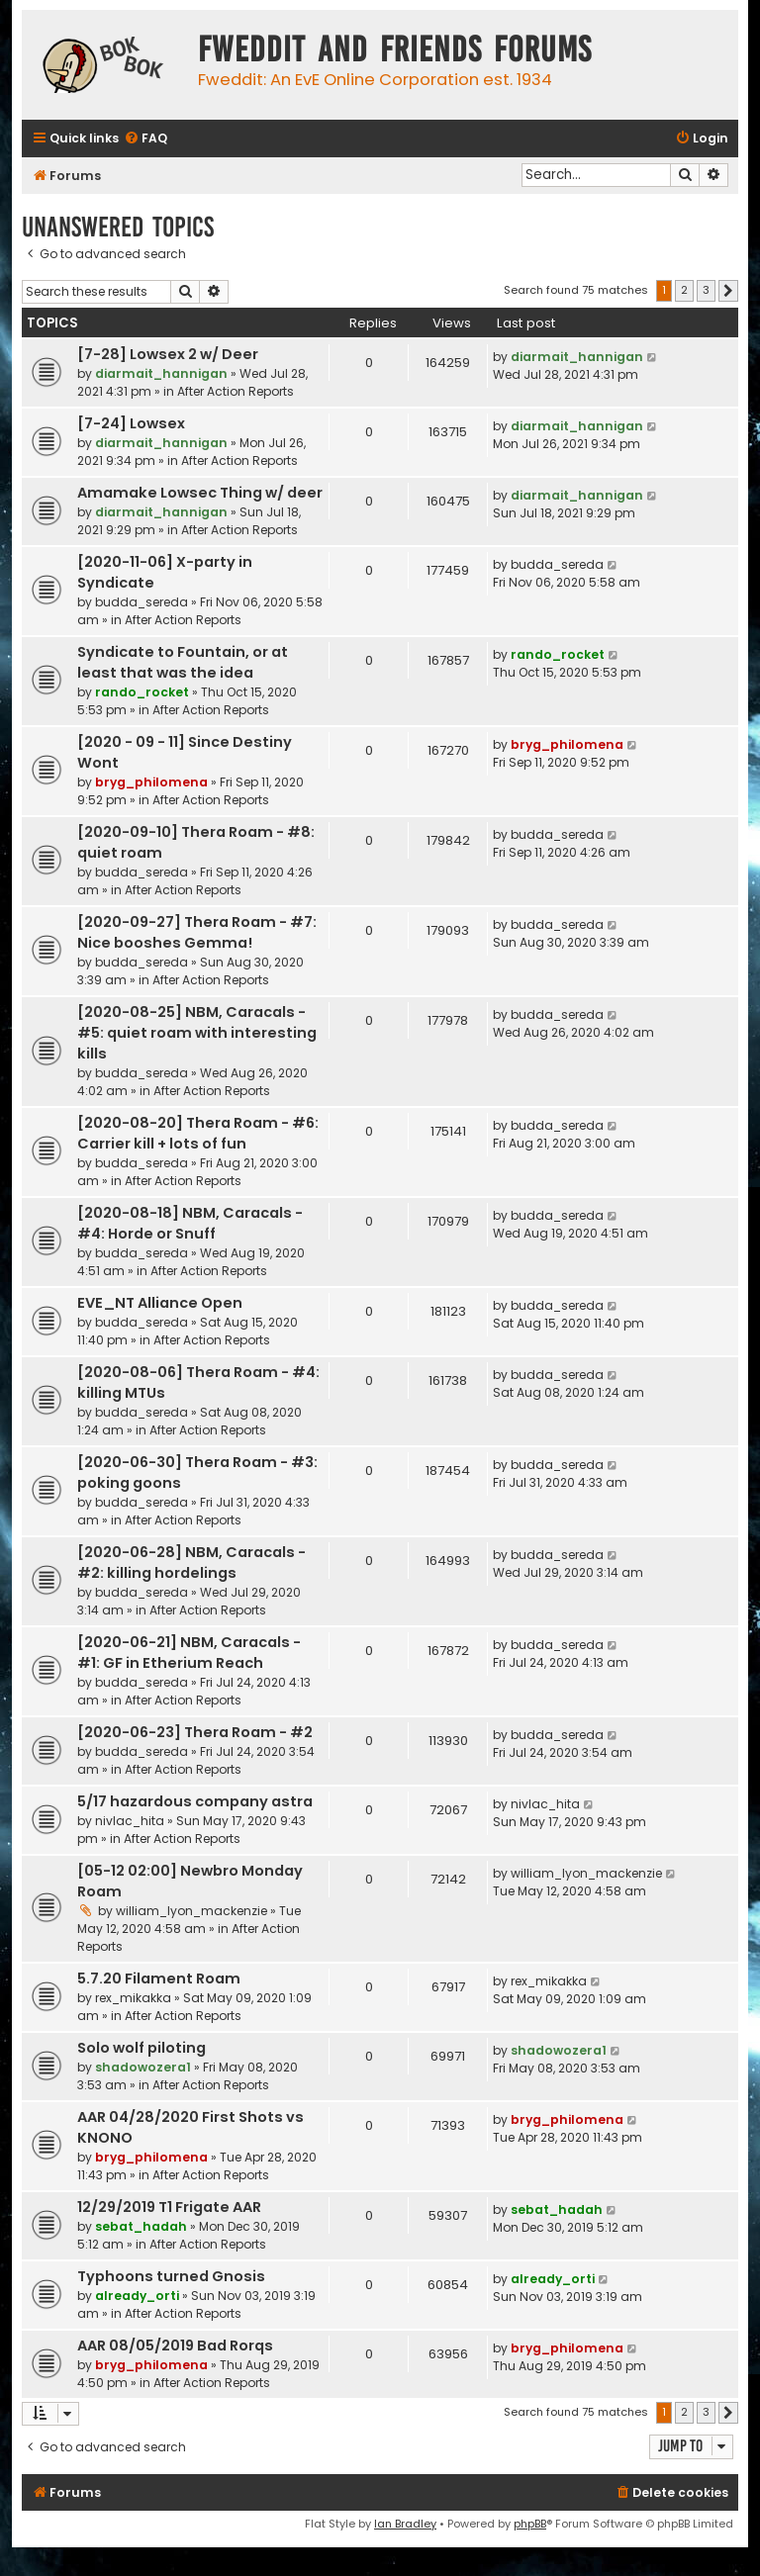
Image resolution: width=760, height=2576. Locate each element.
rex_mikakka (133, 1997)
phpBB (530, 2523)
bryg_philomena (151, 782)
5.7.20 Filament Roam (158, 1978)
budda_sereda (141, 602)
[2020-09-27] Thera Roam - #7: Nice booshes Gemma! (197, 932)
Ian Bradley (405, 2523)
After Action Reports (235, 391)
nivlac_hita (129, 1820)
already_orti (137, 2295)
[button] (728, 291)
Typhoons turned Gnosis (171, 2276)
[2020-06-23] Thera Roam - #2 (195, 1732)
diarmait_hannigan (161, 373)
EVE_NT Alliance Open (159, 1303)
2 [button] (684, 290)
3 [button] (706, 290)
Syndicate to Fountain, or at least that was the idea (182, 662)
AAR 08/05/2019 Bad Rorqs (175, 2345)
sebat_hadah (141, 2226)
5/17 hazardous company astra (195, 1801)
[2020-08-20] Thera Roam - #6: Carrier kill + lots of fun (198, 1133)
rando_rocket (142, 692)
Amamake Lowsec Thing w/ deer (200, 493)
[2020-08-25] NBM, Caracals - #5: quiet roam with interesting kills (197, 1032)
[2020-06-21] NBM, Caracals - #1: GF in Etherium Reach (189, 1652)
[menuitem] (145, 139)
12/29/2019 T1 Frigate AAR (169, 2207)
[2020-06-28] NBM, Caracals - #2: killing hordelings (191, 1562)
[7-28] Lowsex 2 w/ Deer (167, 354)
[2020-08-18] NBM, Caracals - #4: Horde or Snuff (190, 1223)
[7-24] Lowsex (131, 423)
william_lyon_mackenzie (191, 1910)
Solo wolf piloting (141, 2048)
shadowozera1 (143, 2067)
